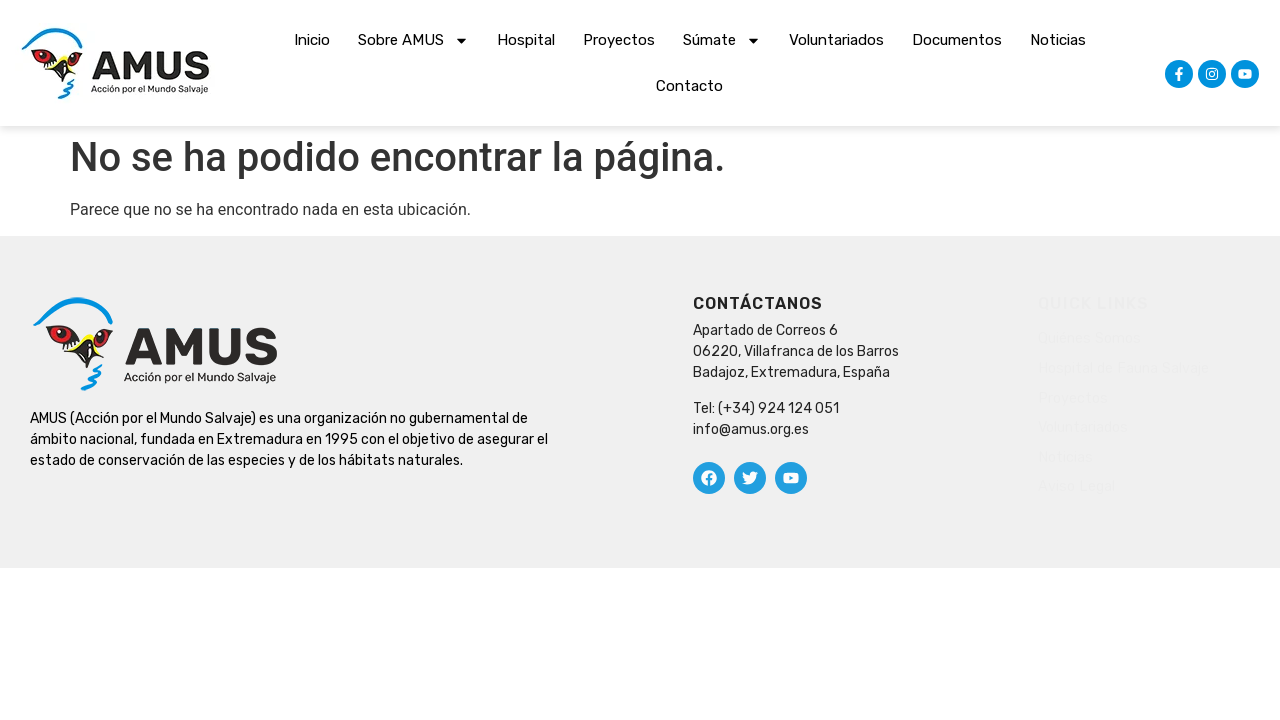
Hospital (526, 40)
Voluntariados (836, 40)
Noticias (1058, 40)
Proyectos (619, 40)
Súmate (722, 40)
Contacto (689, 86)
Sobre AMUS (413, 40)
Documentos (957, 40)
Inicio (312, 40)
